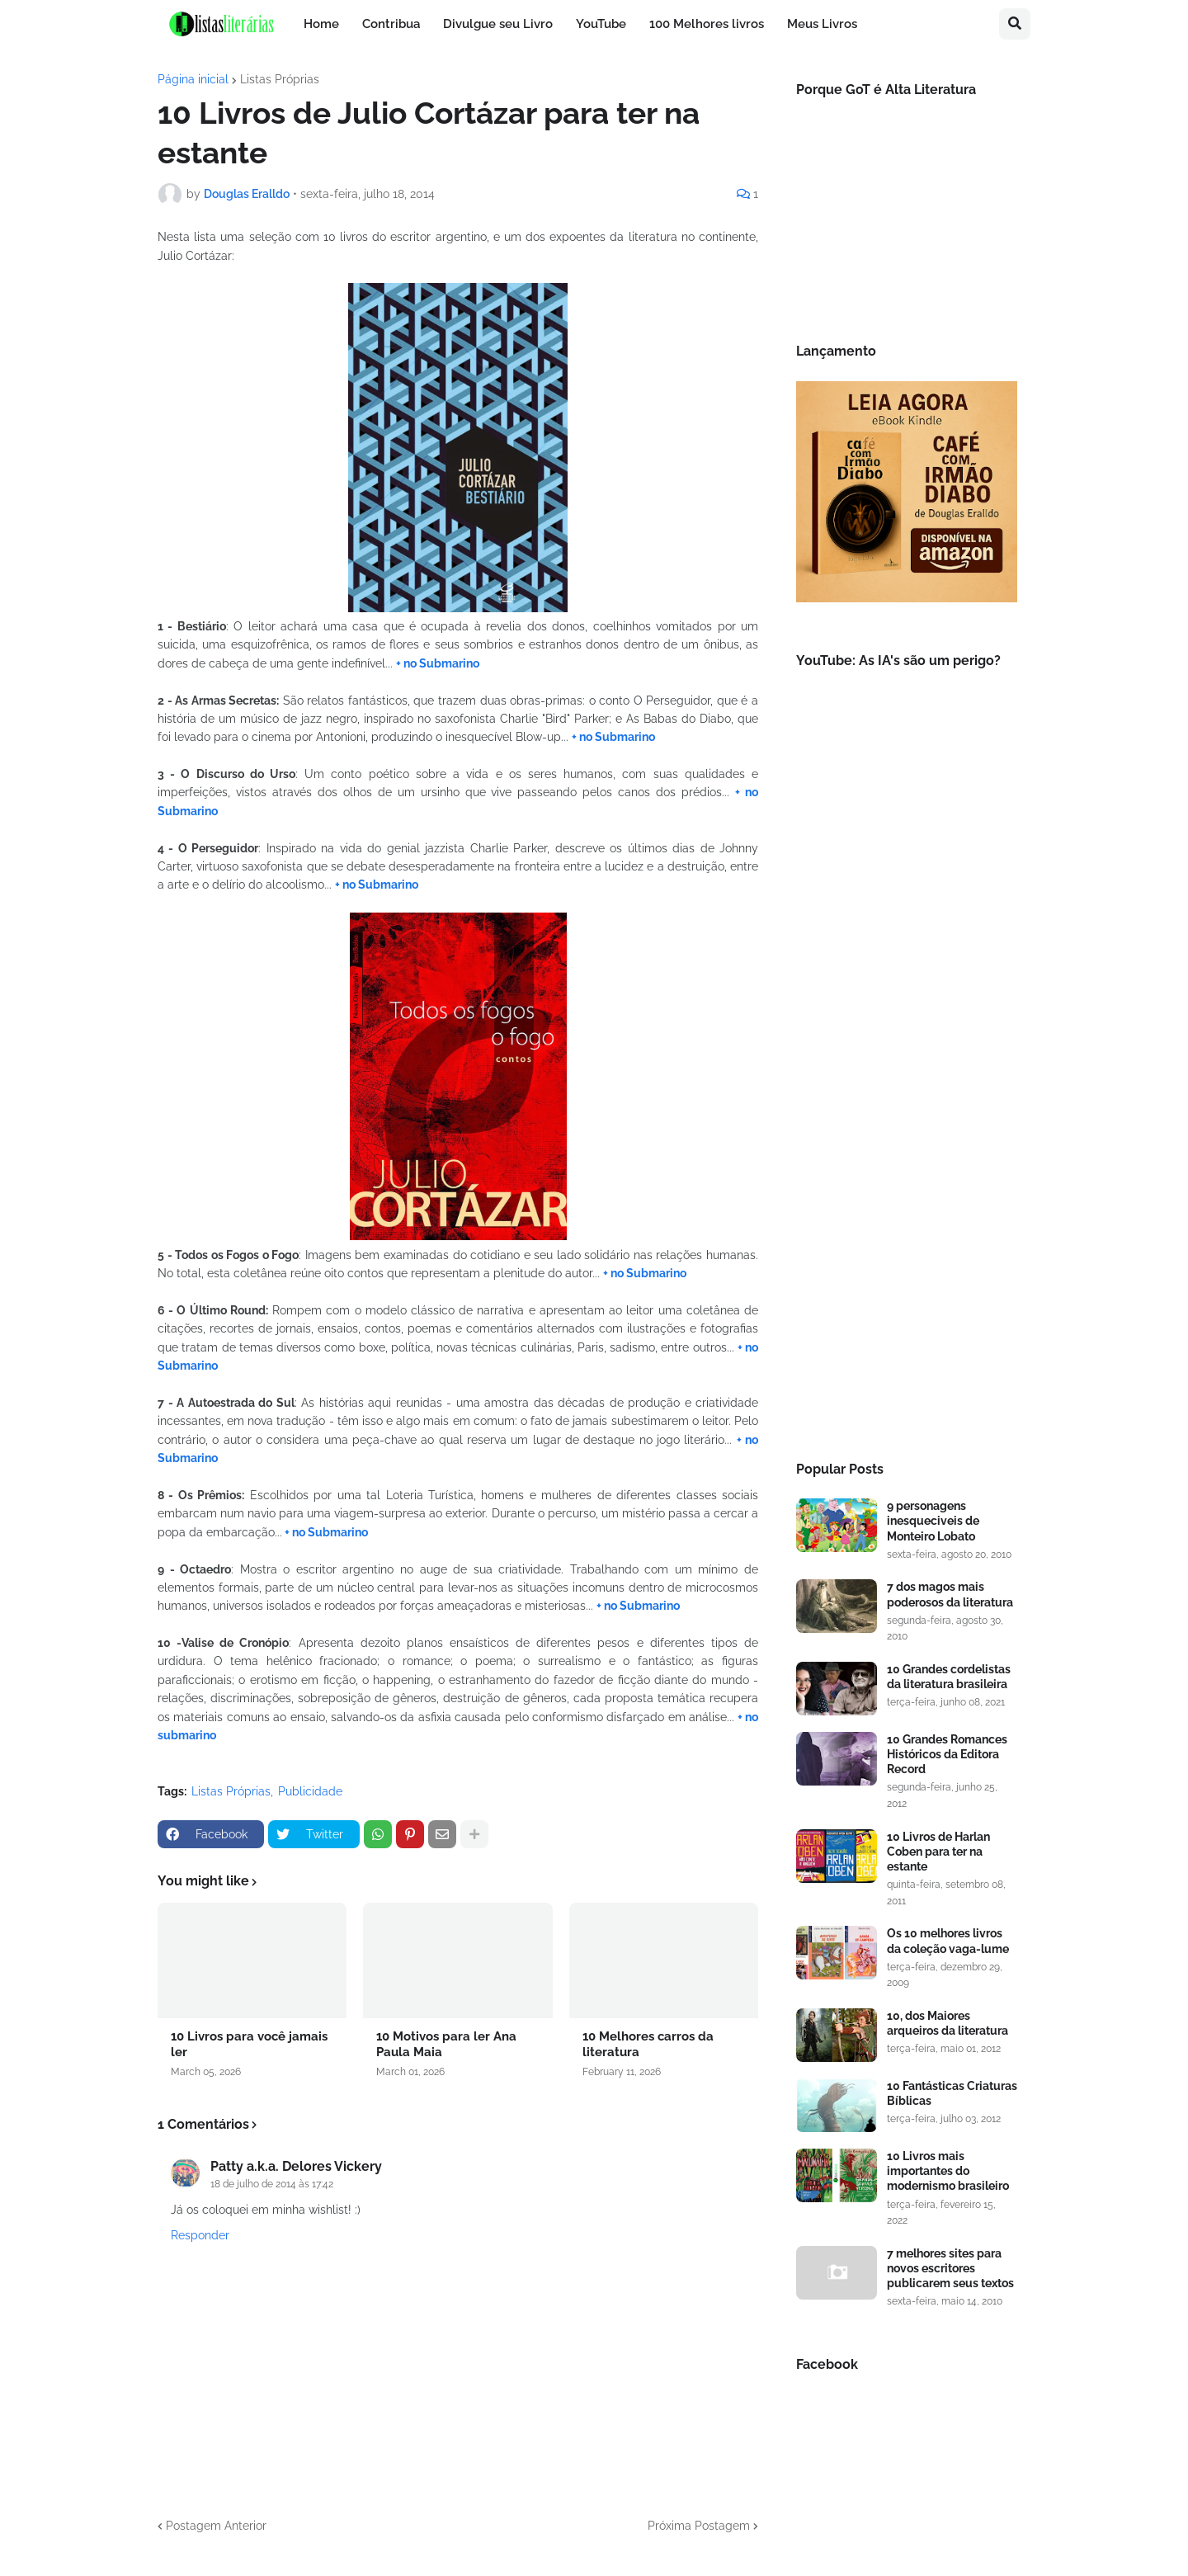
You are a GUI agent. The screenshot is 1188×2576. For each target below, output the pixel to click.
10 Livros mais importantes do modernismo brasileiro (948, 2170)
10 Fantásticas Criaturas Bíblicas (952, 2093)
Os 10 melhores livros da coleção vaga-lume (948, 1941)
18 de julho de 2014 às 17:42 (271, 2184)
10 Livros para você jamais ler (249, 2044)
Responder (200, 2235)
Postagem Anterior (216, 2525)
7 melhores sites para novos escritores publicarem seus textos (950, 2268)
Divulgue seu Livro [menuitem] (498, 24)
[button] (1014, 24)
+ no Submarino (437, 663)
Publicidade (310, 1791)
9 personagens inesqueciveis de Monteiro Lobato (933, 1520)
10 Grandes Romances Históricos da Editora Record (947, 1754)
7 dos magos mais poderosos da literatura (950, 1594)
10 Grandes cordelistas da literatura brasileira (949, 1677)
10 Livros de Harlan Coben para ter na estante (938, 1851)
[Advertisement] (906, 1167)
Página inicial (193, 79)
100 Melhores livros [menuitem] (706, 24)
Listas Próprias (279, 79)
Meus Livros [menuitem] (822, 24)
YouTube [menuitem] (601, 24)
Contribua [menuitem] (391, 24)
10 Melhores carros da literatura (648, 2044)
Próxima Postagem (699, 2525)
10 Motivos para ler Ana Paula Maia (446, 2044)
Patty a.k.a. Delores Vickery (296, 2166)
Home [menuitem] (321, 24)
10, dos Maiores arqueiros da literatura (947, 2023)
